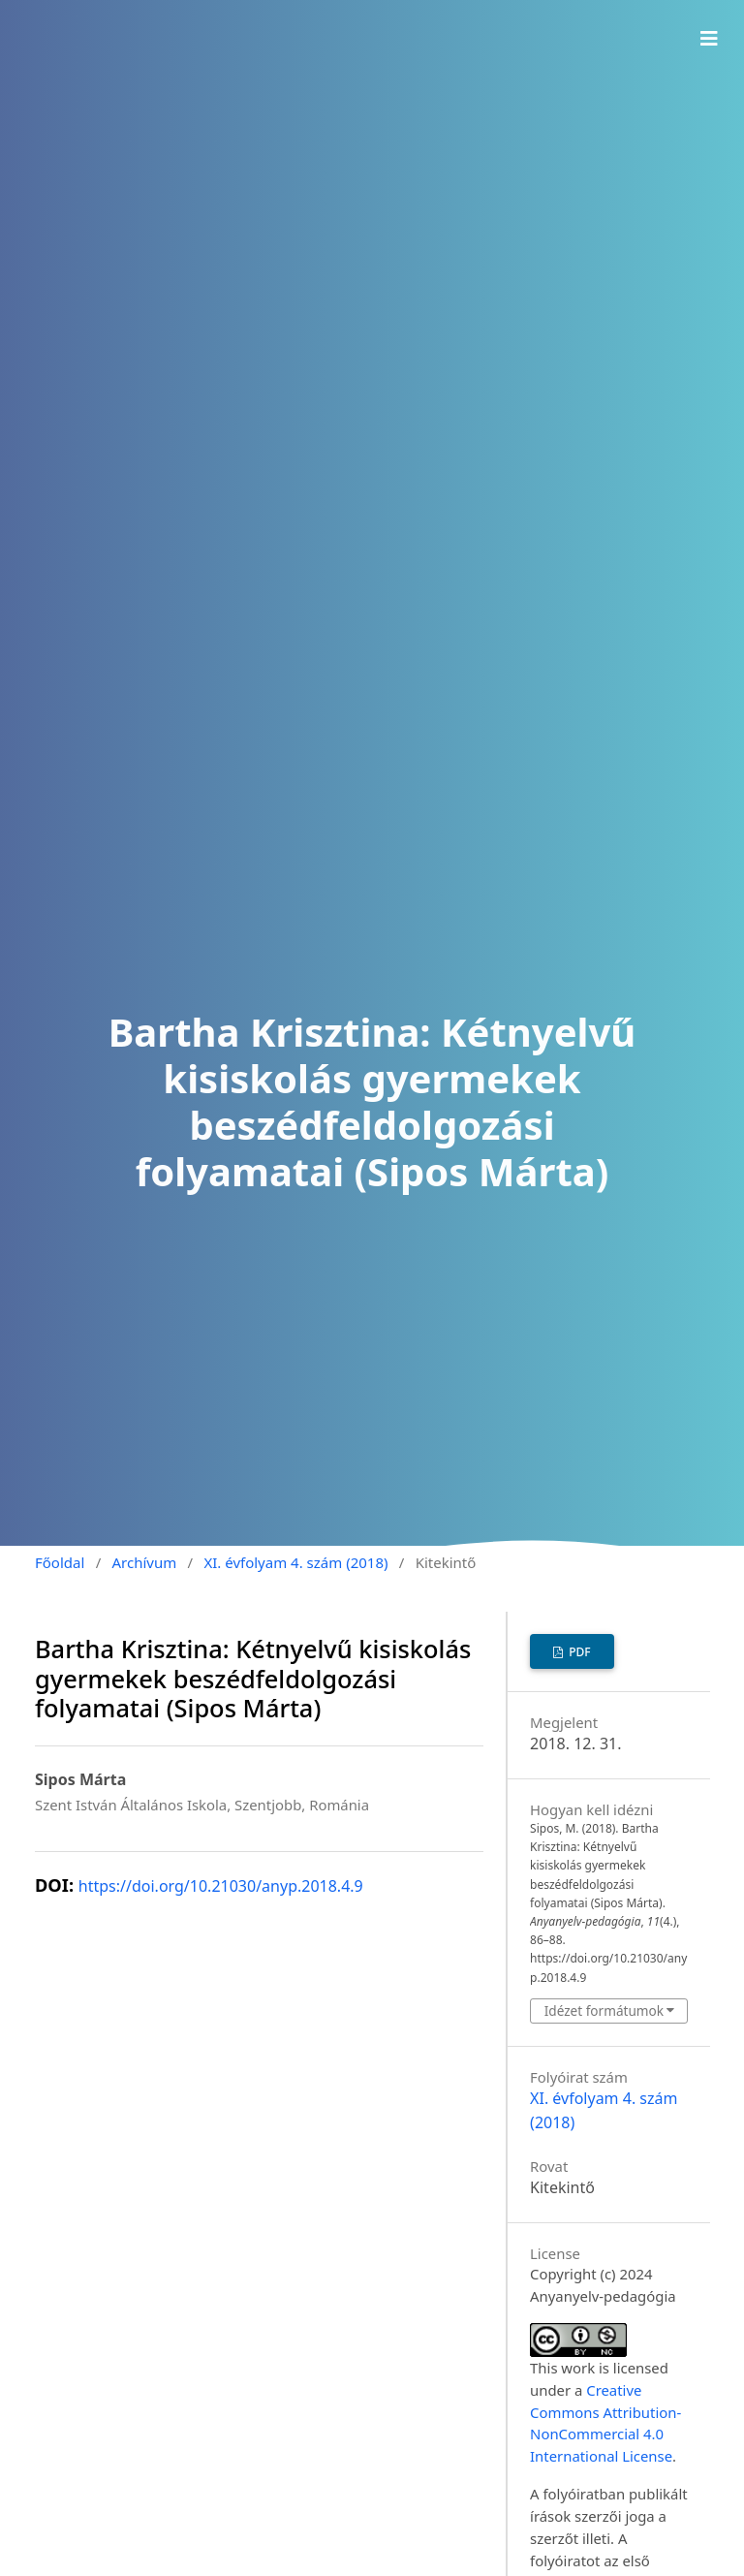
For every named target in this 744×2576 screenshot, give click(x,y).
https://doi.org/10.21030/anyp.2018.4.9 (220, 1886)
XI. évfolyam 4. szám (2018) (295, 1562)
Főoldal (59, 1562)
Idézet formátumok (604, 2010)
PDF (578, 1652)
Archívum (144, 1562)
